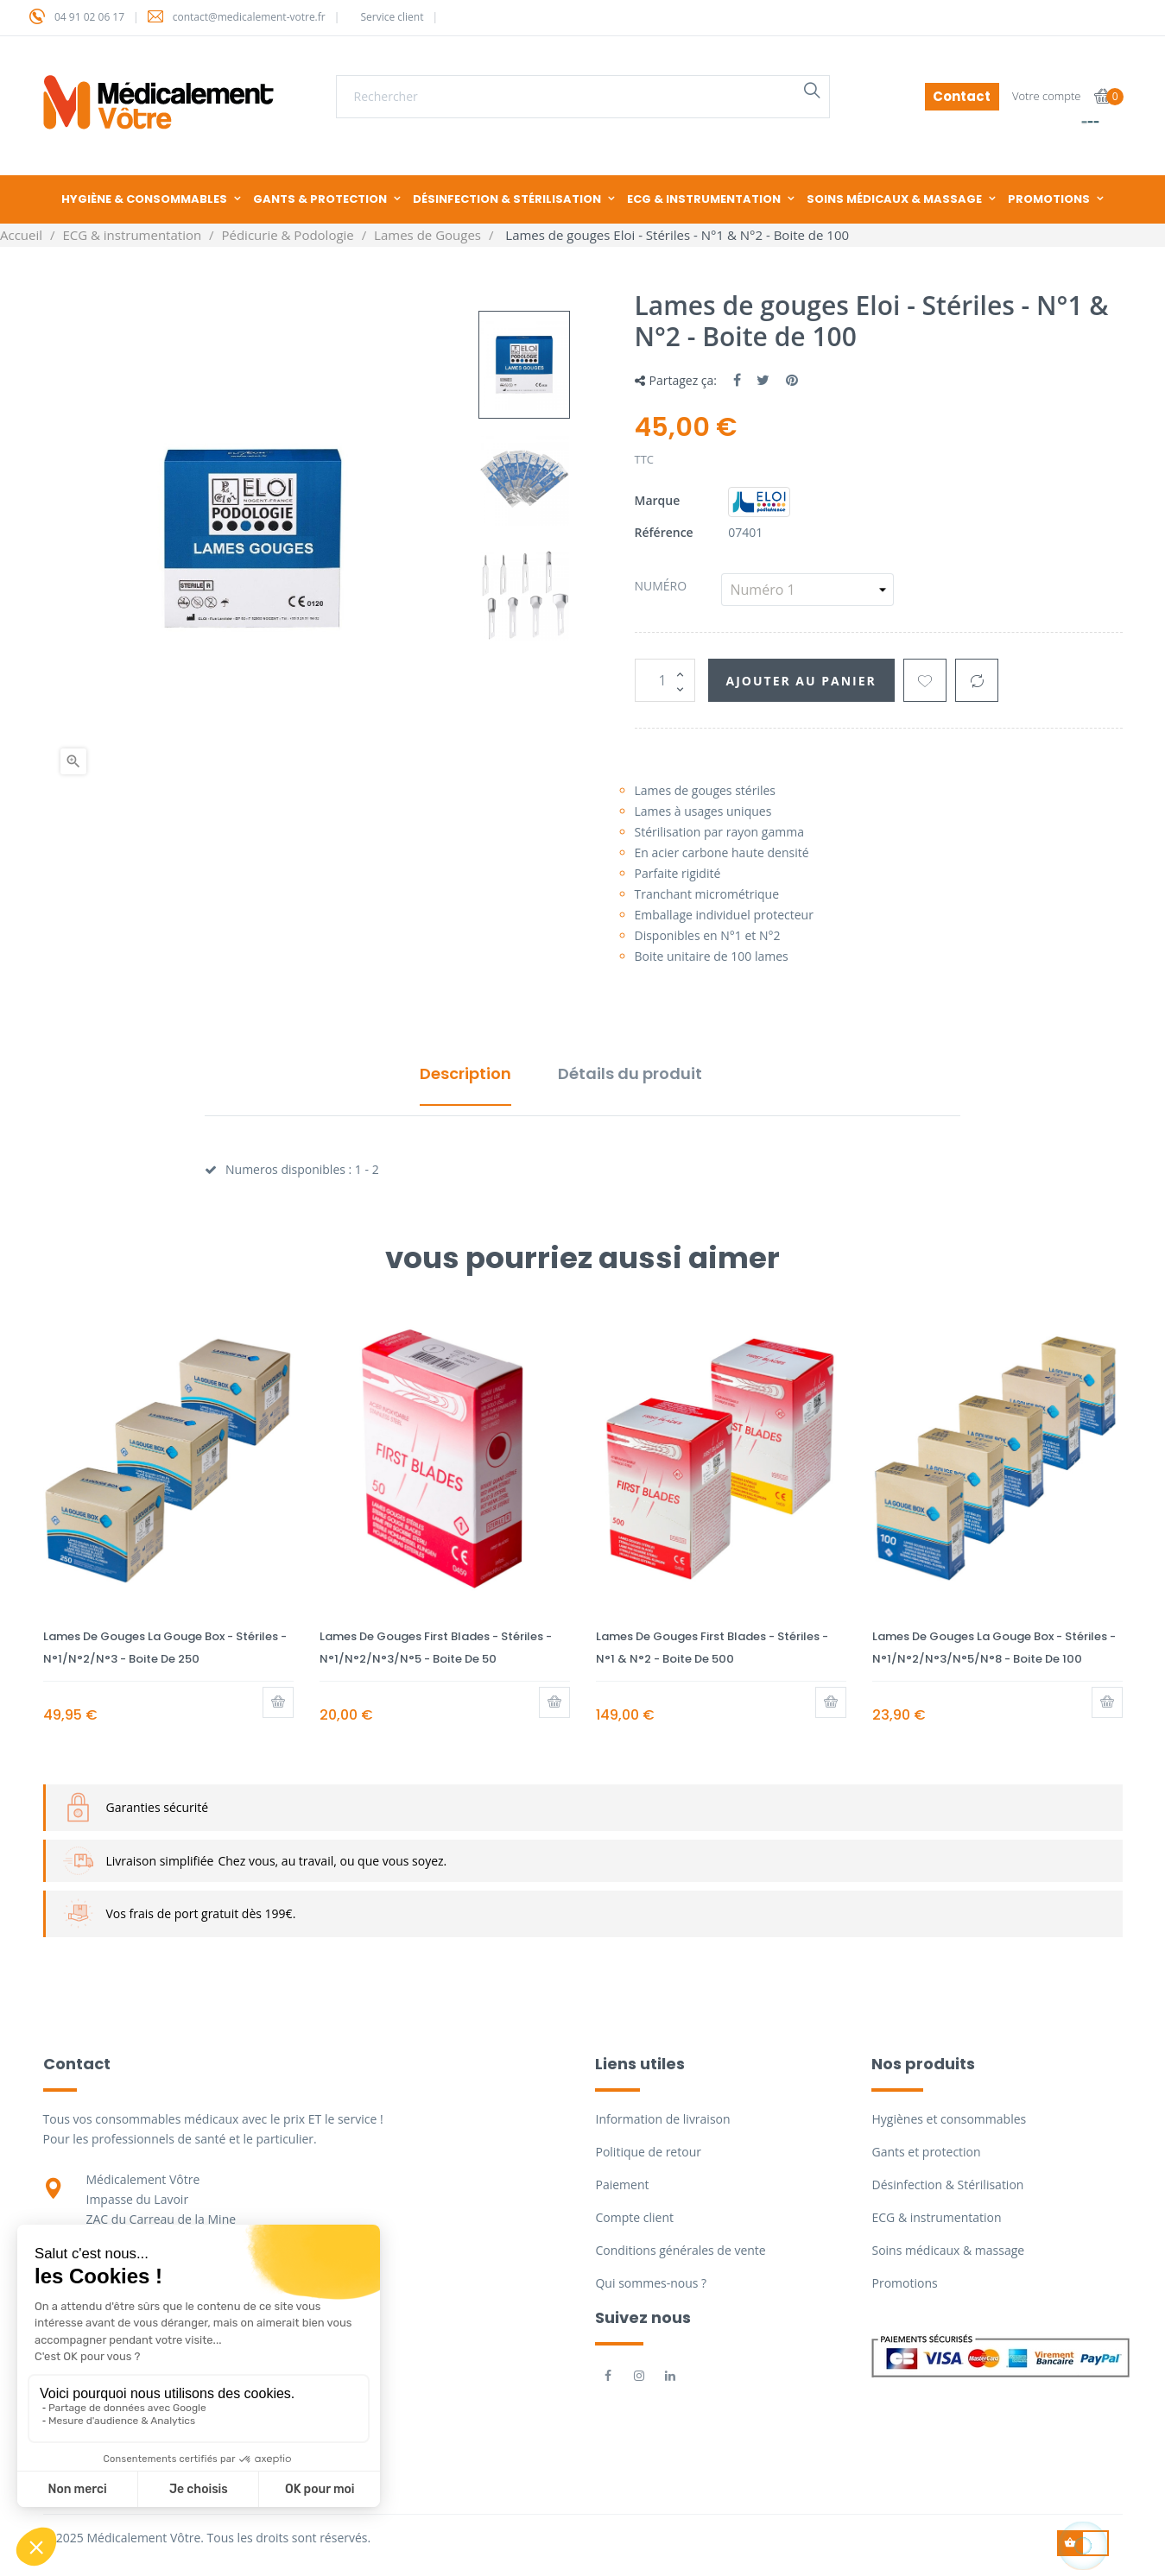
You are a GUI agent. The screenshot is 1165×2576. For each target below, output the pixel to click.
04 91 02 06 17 (89, 16)
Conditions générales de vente (680, 2250)
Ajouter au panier (801, 680)
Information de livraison (662, 2119)
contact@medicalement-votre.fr (249, 16)
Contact (962, 96)
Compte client (634, 2217)
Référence (664, 532)
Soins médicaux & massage (947, 2250)
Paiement (622, 2184)
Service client (391, 16)
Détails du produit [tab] (630, 1073)
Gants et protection (925, 2152)
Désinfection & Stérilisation (947, 2184)
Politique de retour (647, 2152)
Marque (658, 500)
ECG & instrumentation (936, 2217)
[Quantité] (665, 680)
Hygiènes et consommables (948, 2119)
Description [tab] (465, 1073)
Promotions (904, 2283)
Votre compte (1046, 96)
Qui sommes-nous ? (650, 2283)
